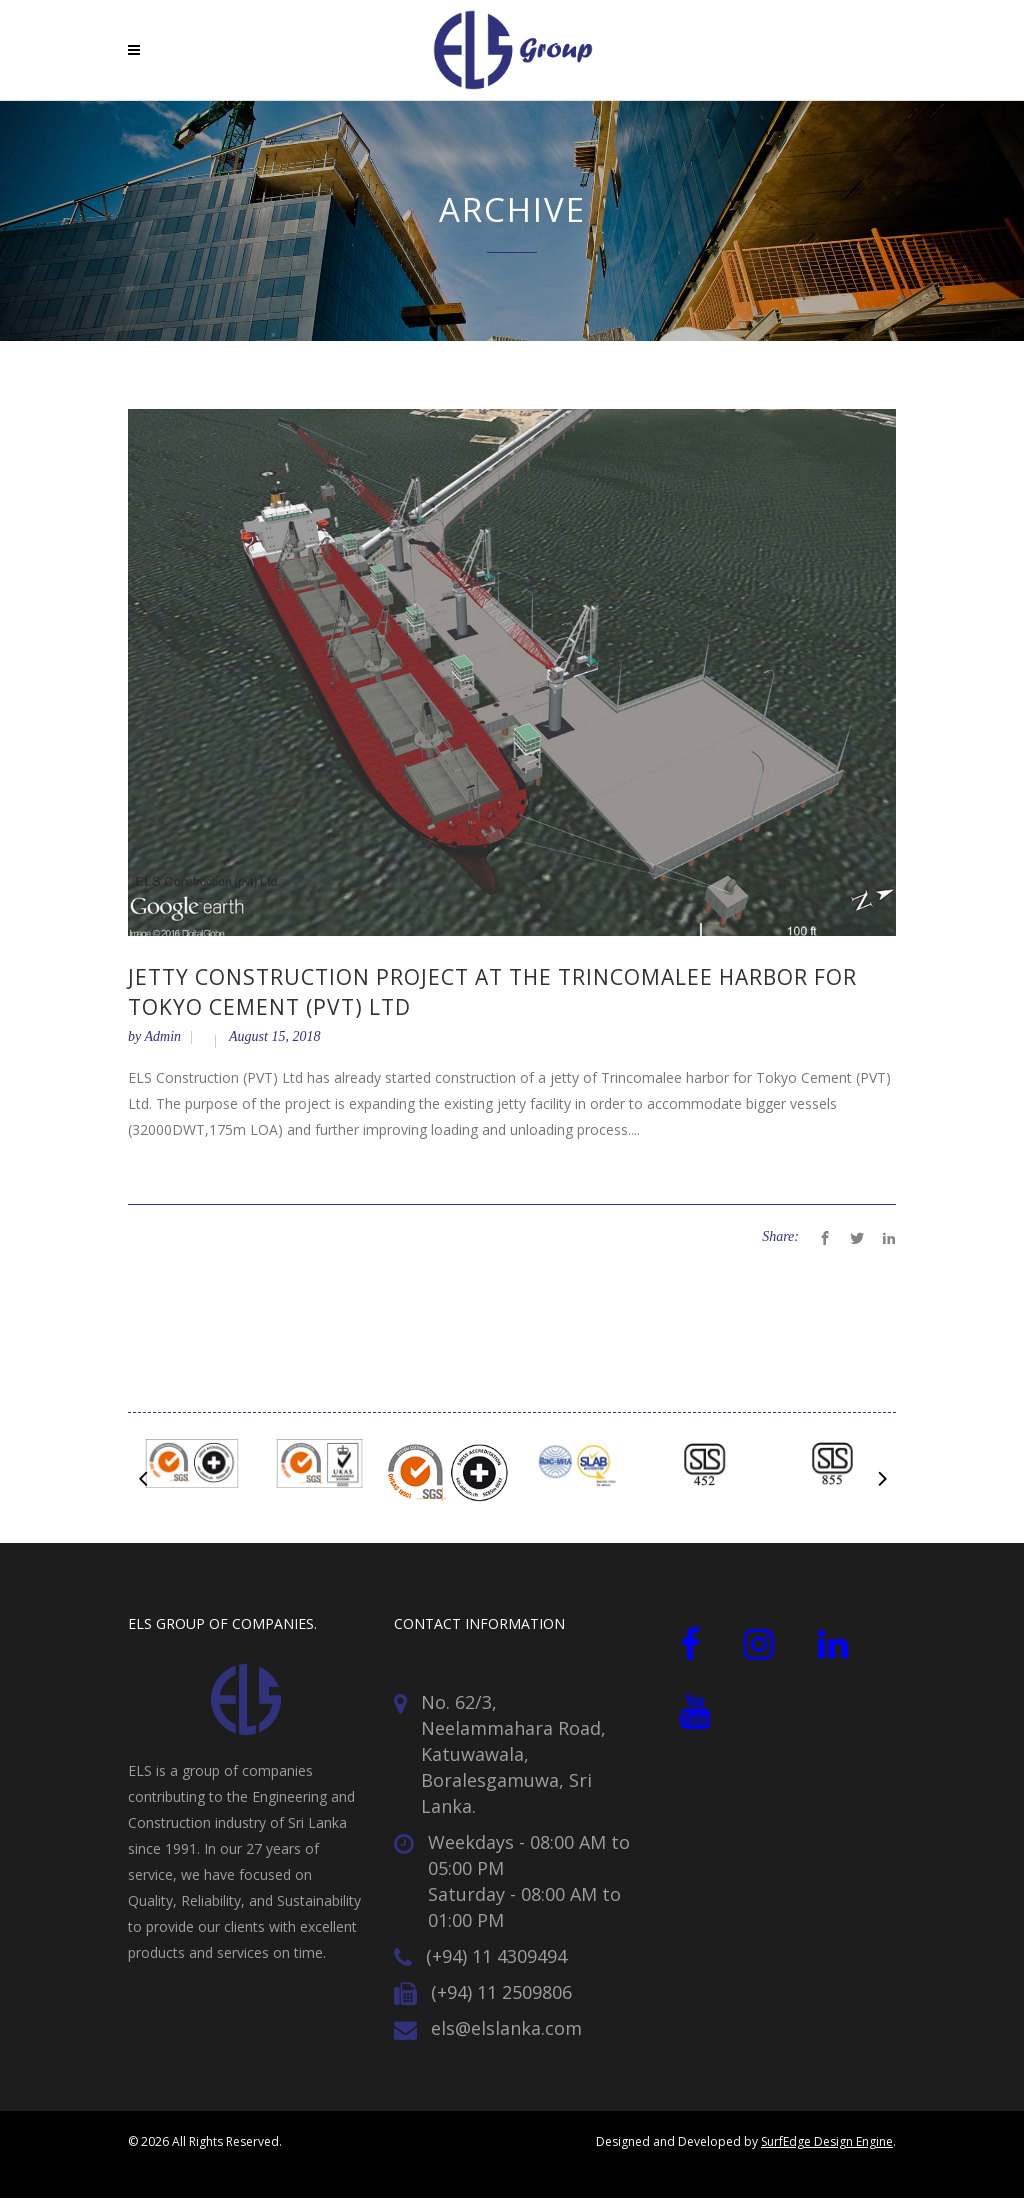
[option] (192, 1467)
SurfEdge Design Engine (827, 2141)
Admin (162, 1036)
